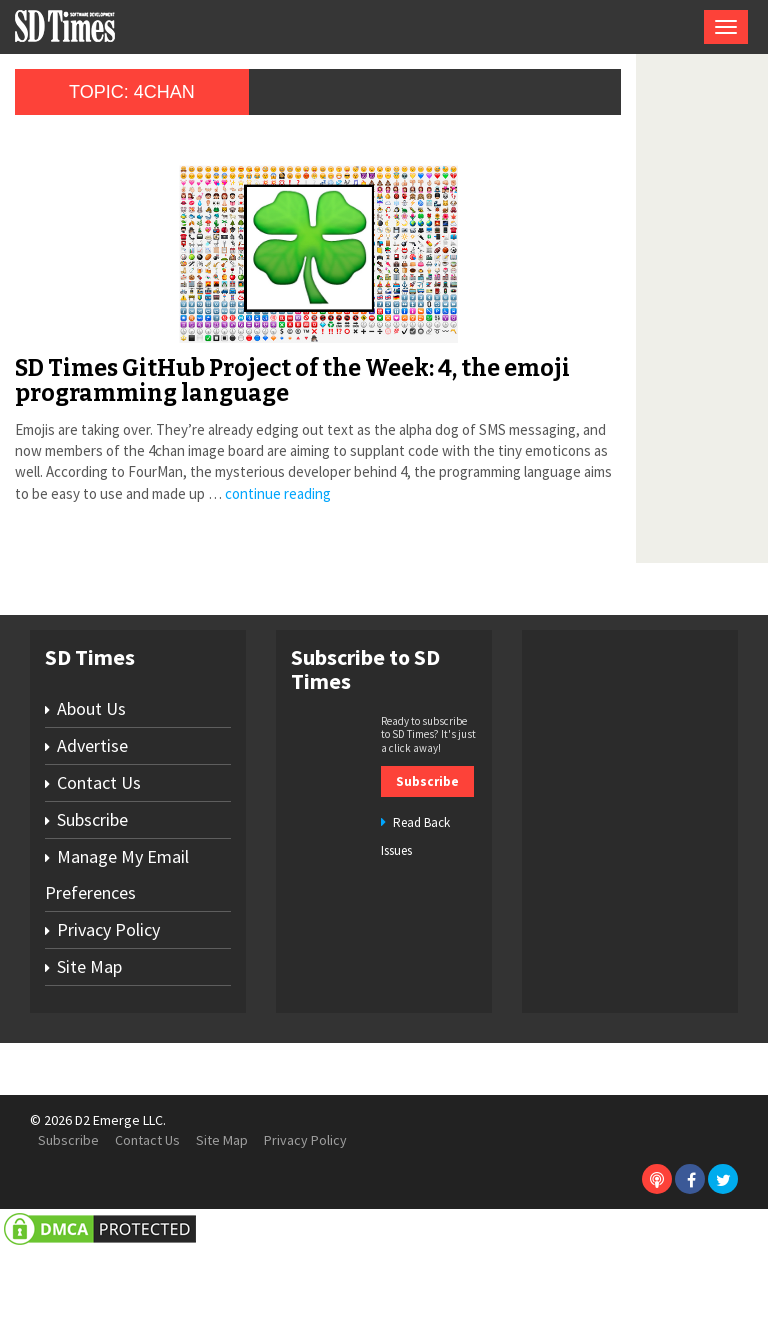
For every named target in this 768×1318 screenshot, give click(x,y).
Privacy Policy (108, 997)
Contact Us (99, 850)
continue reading (85, 561)
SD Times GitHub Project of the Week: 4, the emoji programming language (200, 393)
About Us (91, 776)
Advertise (92, 813)
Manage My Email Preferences (117, 942)
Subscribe (92, 887)
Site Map (89, 1034)
